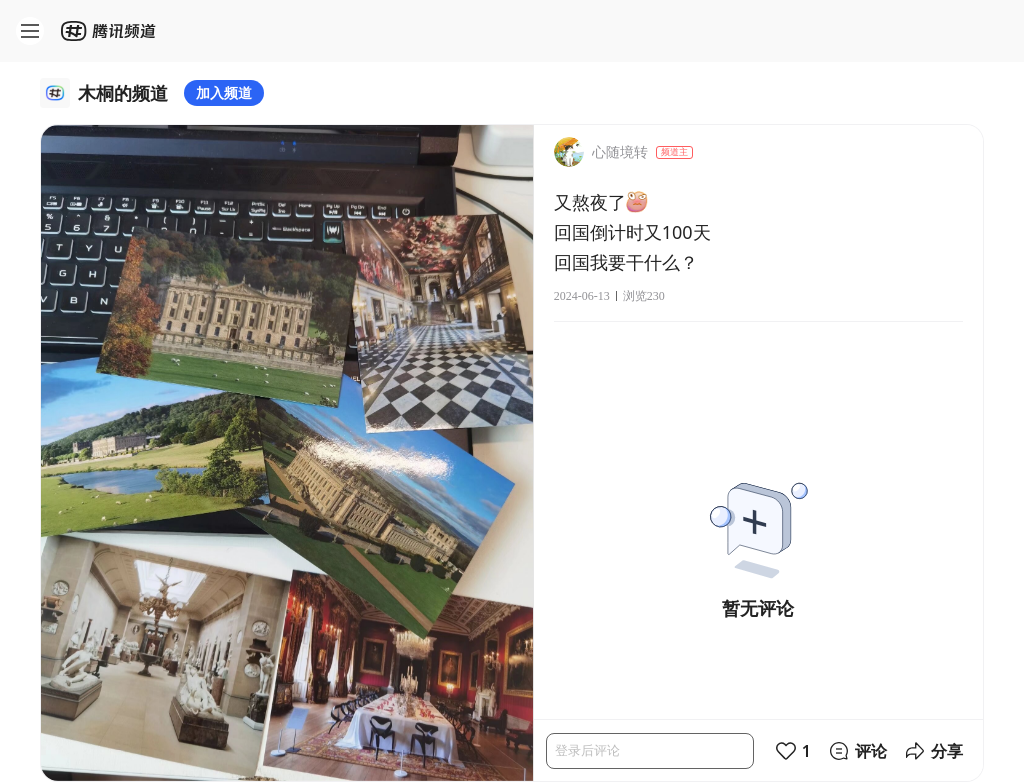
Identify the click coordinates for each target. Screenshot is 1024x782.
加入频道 (224, 92)
